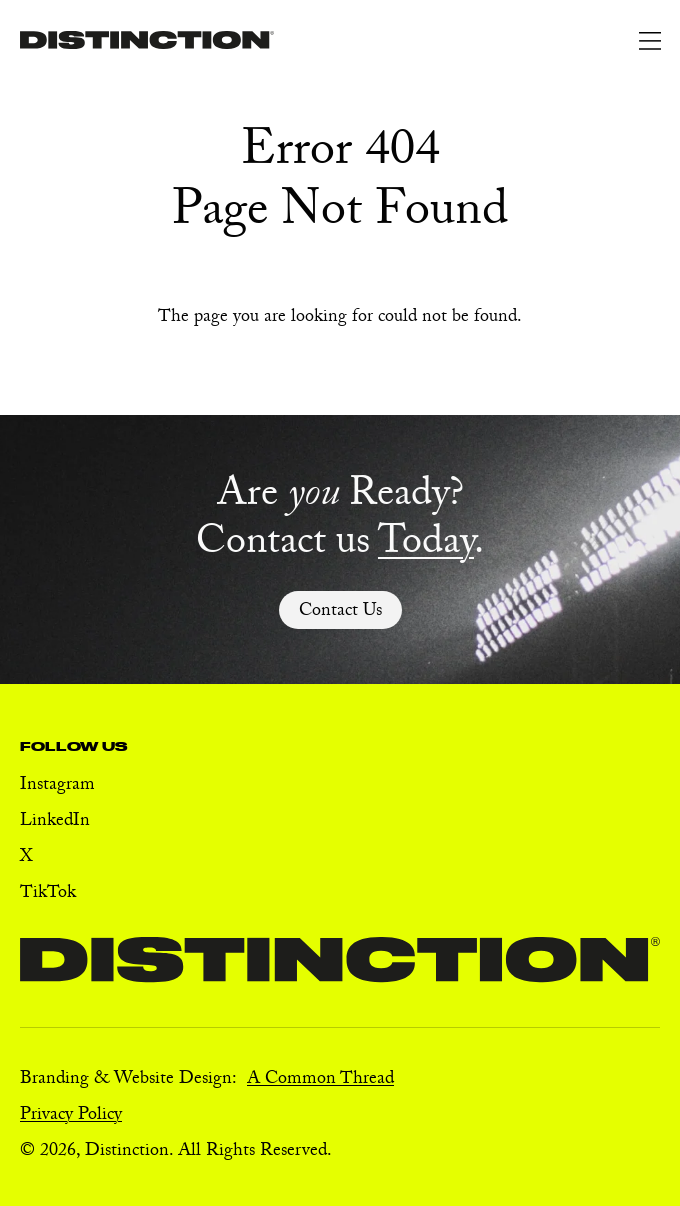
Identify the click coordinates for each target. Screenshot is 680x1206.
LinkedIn (55, 822)
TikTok (48, 894)
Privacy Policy (71, 1116)
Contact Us (340, 612)
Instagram (57, 786)
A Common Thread (320, 1080)
